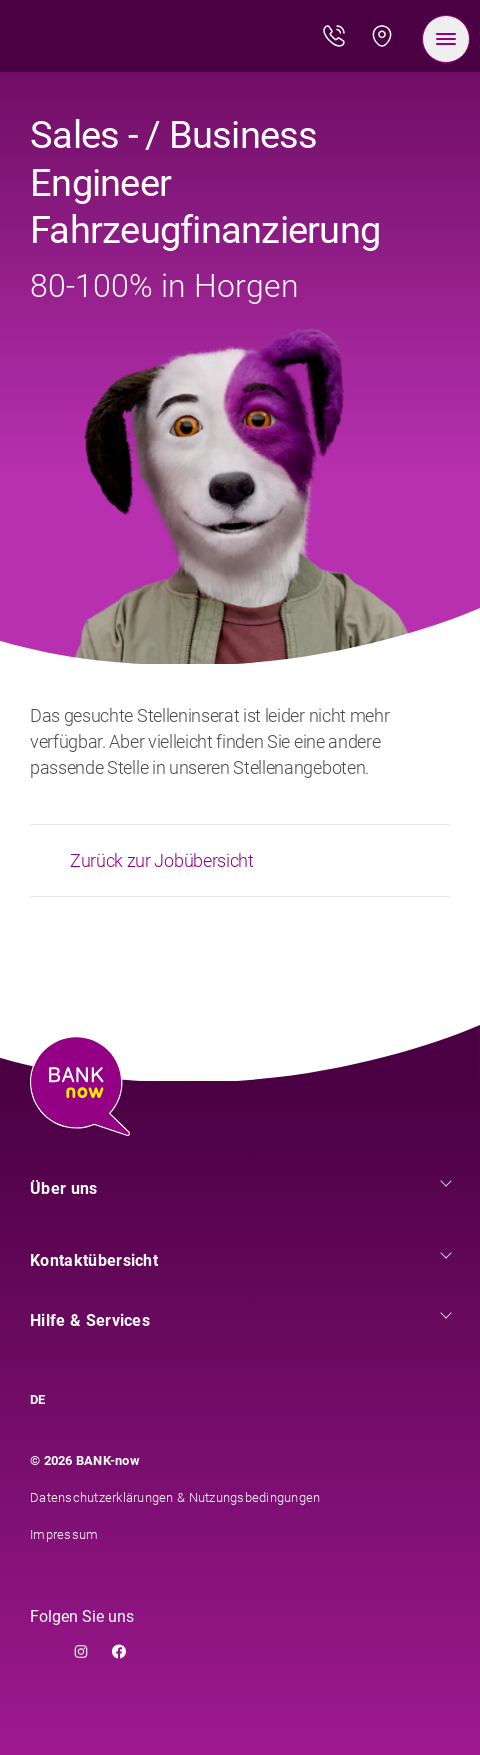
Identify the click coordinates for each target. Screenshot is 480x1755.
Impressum (64, 1534)
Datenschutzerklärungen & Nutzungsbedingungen (175, 1497)
